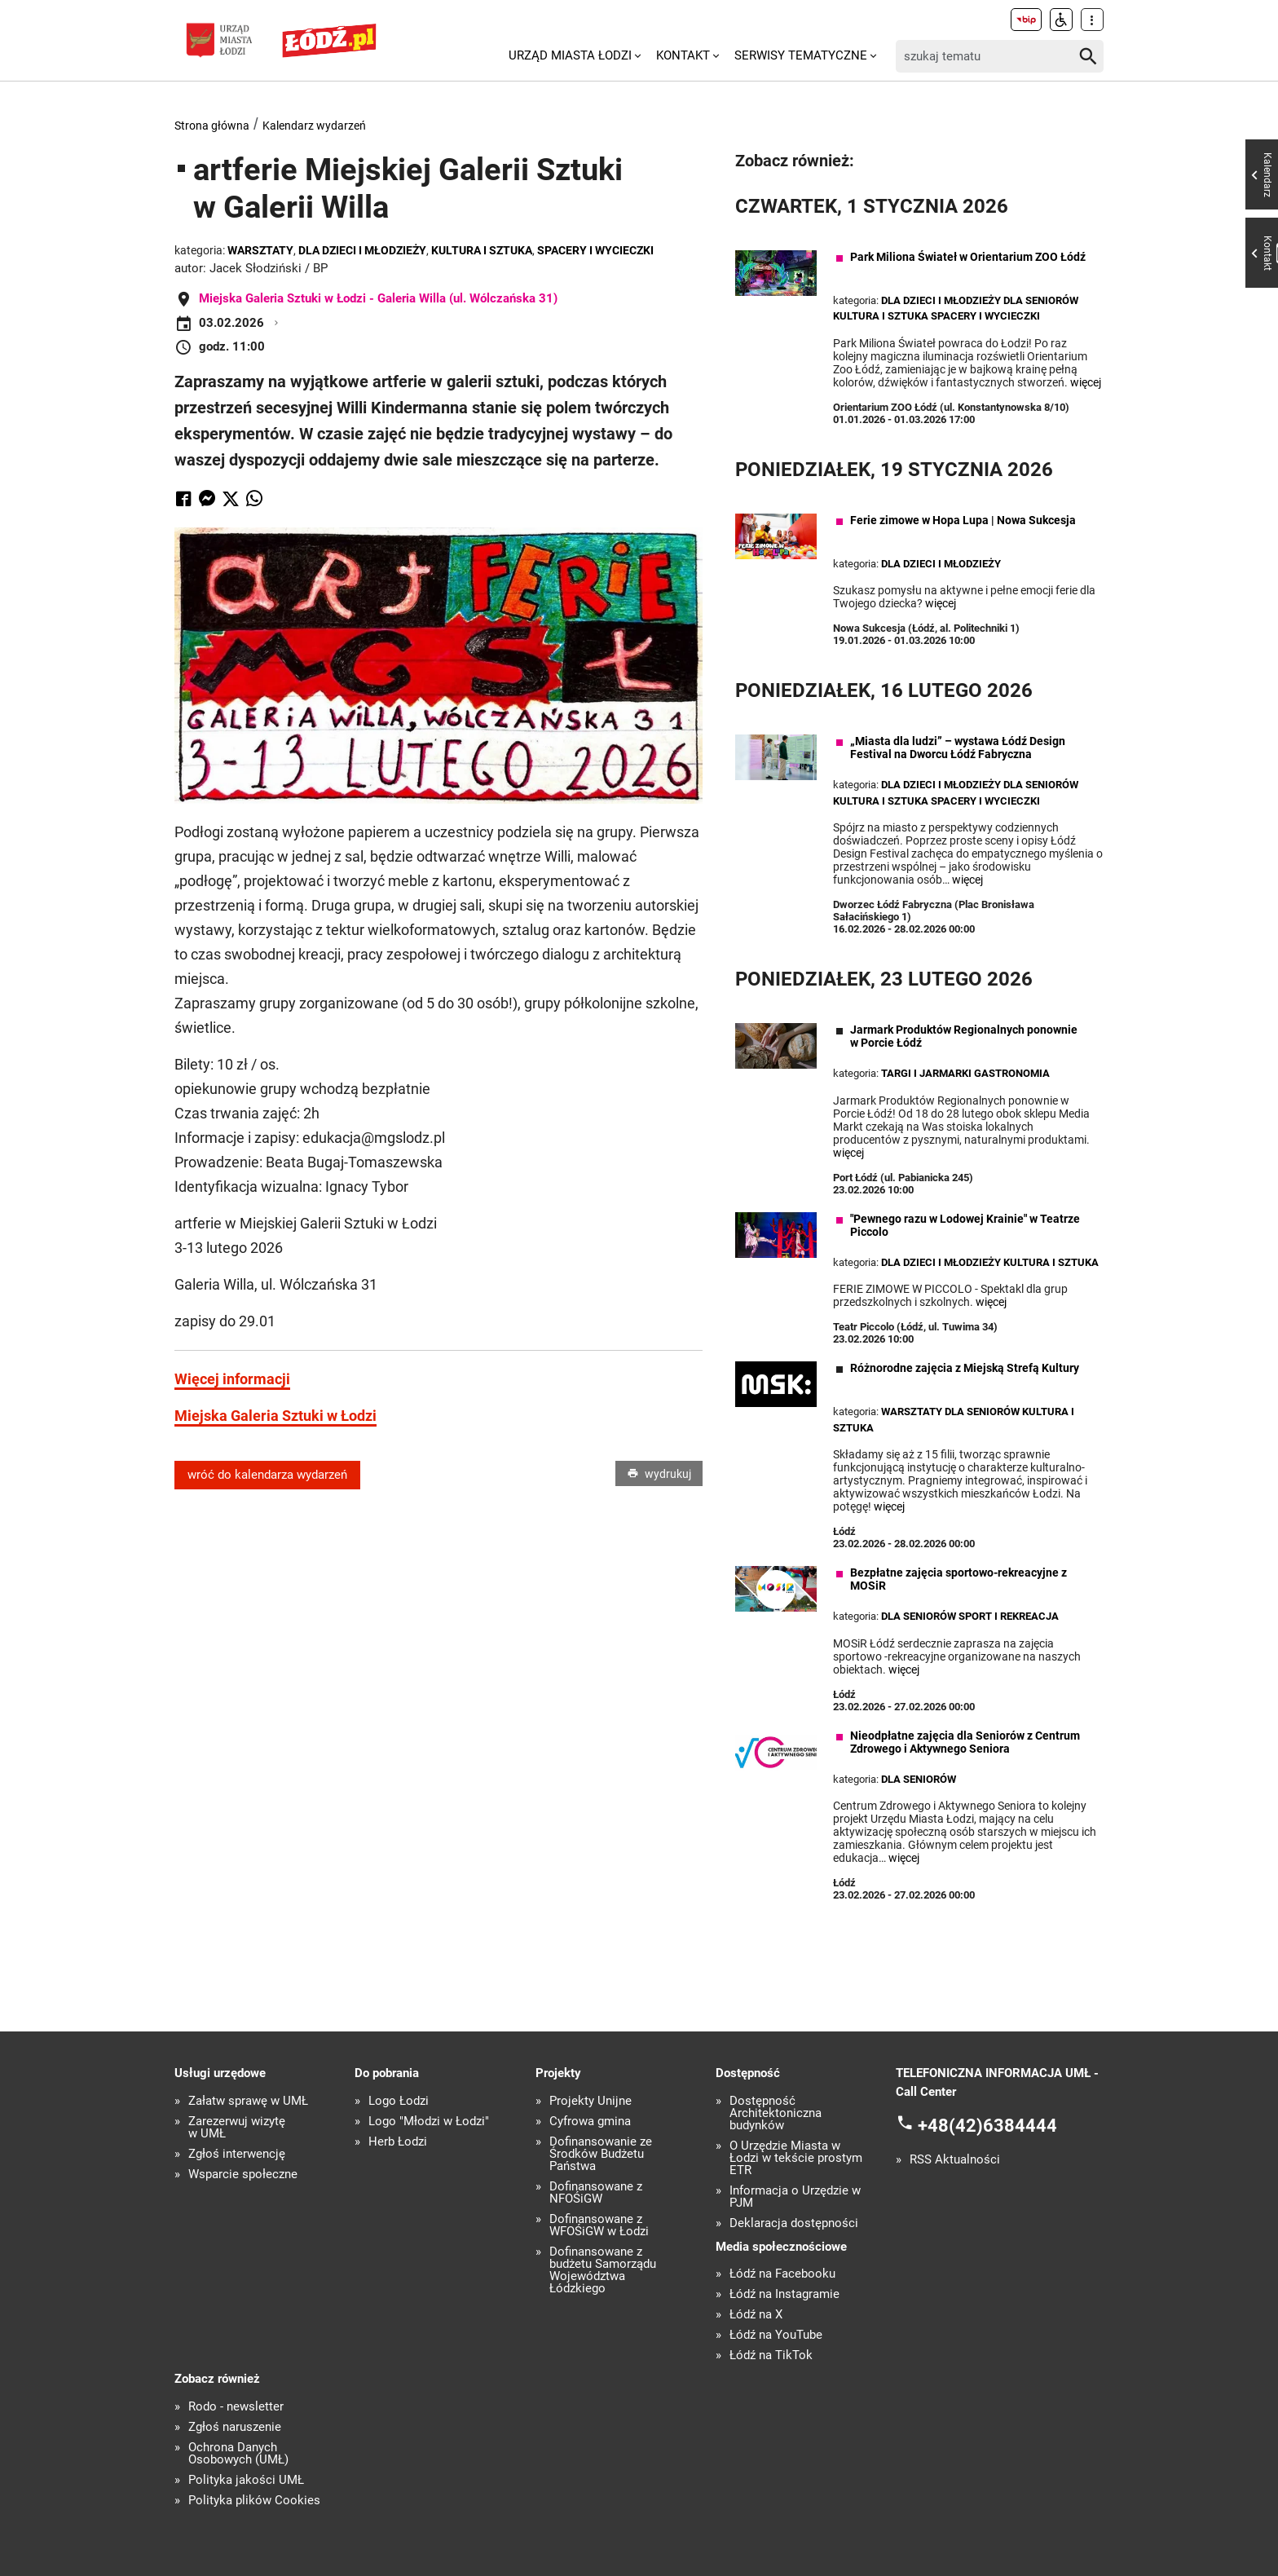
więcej (1085, 382)
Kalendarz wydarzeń (314, 125)
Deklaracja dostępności (793, 2223)
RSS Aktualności (955, 2160)
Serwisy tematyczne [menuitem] (800, 55)
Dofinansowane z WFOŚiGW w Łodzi (599, 2225)
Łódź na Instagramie (784, 2294)
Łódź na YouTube (775, 2335)
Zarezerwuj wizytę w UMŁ (236, 2127)
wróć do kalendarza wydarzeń (267, 1474)
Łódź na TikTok (771, 2355)
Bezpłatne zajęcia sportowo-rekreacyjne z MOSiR (958, 1579)
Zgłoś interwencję (236, 2154)
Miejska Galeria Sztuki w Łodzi (275, 1415)
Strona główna (211, 125)
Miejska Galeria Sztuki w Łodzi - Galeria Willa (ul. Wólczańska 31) (378, 298)
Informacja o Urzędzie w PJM (795, 2197)
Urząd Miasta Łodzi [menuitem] (570, 55)
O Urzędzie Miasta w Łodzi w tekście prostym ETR (795, 2158)
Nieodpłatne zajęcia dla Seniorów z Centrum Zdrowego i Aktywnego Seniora (965, 1742)
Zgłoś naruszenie (234, 2427)
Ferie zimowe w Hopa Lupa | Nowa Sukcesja (963, 520)
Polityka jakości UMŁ (246, 2480)
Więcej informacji (232, 1378)
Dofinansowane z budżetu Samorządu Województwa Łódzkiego (602, 2270)
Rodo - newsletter (236, 2407)
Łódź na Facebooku (782, 2274)
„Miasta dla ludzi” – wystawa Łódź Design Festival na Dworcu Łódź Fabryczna (957, 747)
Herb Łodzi (397, 2142)
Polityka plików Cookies (254, 2500)
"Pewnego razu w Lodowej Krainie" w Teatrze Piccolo (965, 1225)
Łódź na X (755, 2315)
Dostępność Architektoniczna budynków (775, 2113)
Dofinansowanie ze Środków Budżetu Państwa (600, 2154)
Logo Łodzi (398, 2101)
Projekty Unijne (590, 2101)
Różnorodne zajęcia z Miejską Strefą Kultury (964, 1367)
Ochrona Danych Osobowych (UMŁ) (238, 2453)
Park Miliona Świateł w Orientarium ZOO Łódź (968, 256)
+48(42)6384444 (987, 2125)
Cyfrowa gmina (590, 2121)
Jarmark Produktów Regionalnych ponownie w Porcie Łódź (963, 1036)
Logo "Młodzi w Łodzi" (428, 2121)
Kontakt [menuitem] (683, 55)
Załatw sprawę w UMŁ (248, 2101)
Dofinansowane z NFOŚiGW (595, 2193)
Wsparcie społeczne (242, 2174)
